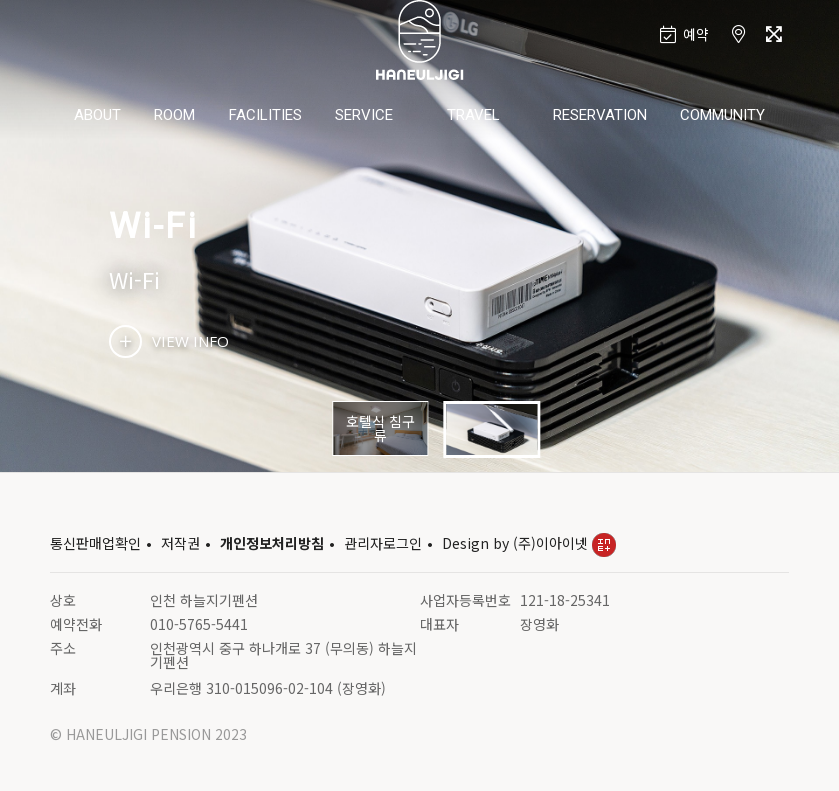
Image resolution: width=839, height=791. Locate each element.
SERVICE (364, 115)
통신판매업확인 (95, 543)
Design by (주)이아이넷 (529, 543)
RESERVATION (600, 115)
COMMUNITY (722, 115)
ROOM (174, 115)
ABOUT (97, 115)
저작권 (180, 543)
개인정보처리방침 (272, 543)
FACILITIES (265, 115)
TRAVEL (473, 115)
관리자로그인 (383, 543)
